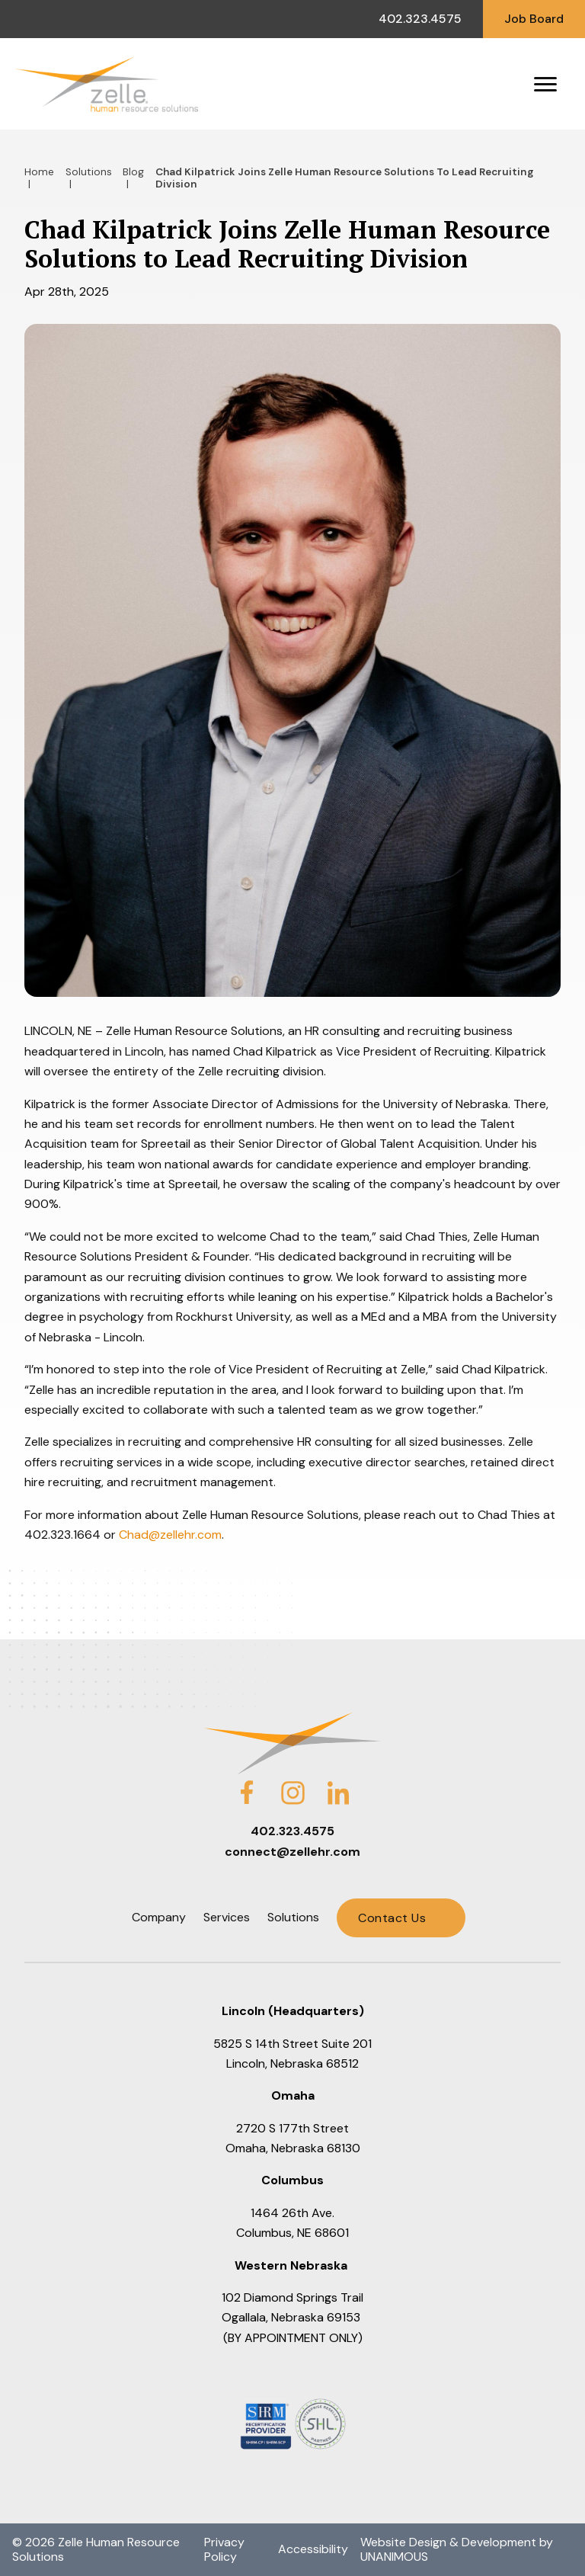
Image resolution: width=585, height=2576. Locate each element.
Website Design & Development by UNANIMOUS (456, 2549)
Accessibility (313, 2549)
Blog (133, 171)
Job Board (534, 19)
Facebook (247, 1783)
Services (226, 1917)
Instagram (292, 1783)
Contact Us (392, 1918)
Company (159, 1917)
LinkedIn (338, 1783)
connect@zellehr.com (292, 1852)
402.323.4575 (420, 19)
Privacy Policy (224, 2549)
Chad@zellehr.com (170, 1535)
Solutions (89, 171)
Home (39, 171)
